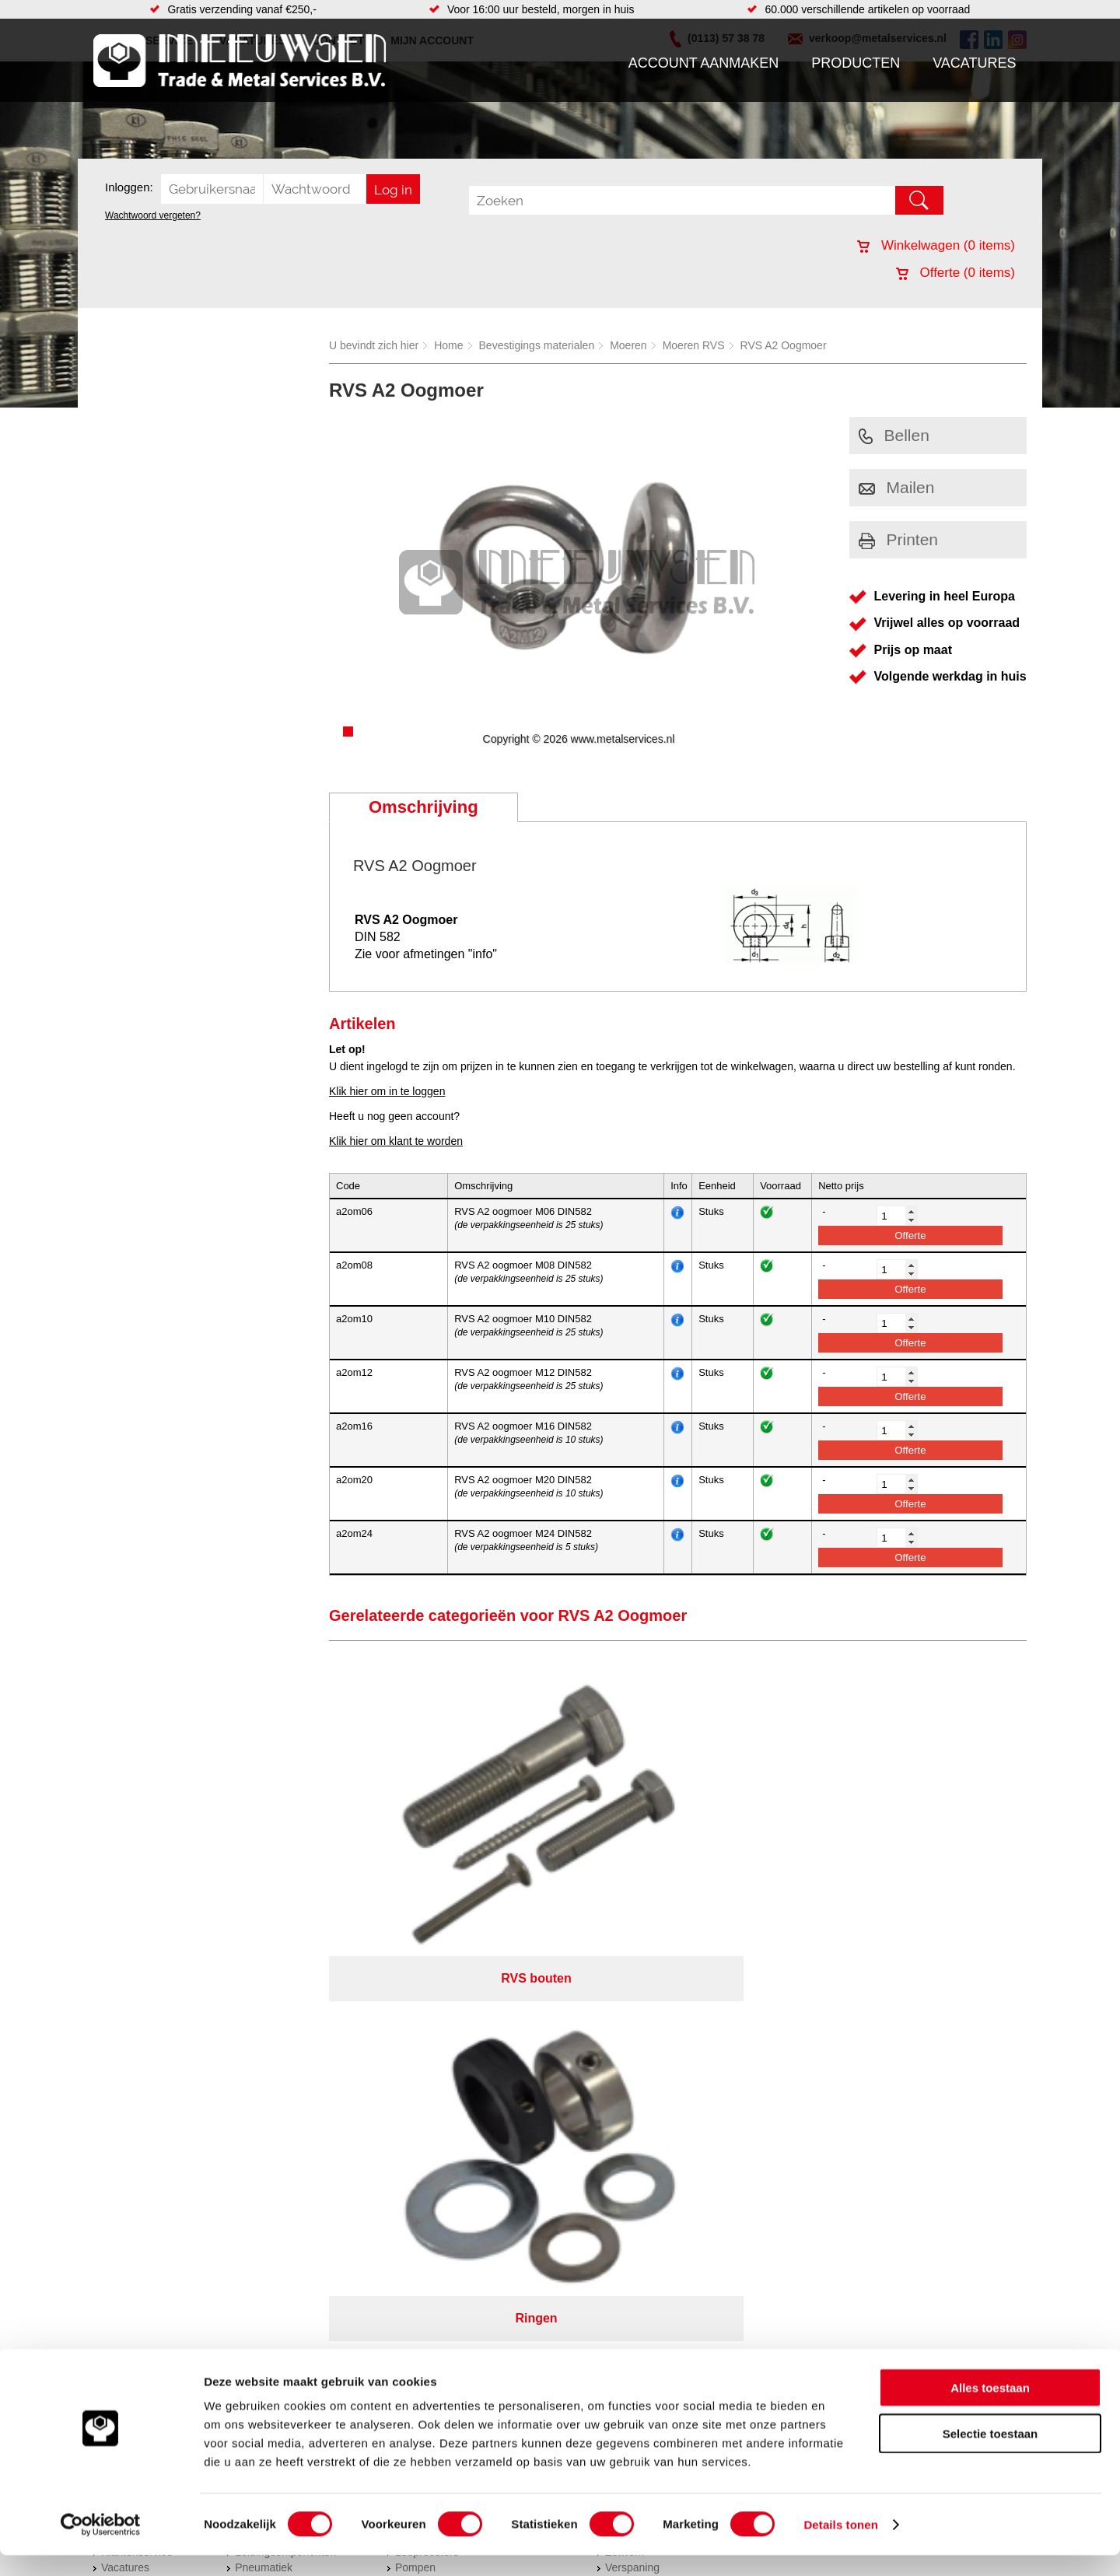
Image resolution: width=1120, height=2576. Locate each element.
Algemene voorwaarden (724, 2179)
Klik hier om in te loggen (387, 1091)
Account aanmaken (703, 63)
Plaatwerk (629, 2115)
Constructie (632, 2146)
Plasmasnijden (640, 2052)
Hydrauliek (630, 2037)
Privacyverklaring (603, 2179)
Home (448, 345)
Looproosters (427, 2083)
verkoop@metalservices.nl (929, 2077)
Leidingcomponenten (285, 2083)
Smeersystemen (274, 2130)
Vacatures (974, 63)
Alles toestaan (990, 2408)
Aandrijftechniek (274, 2037)
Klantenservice (137, 2083)
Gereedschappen (436, 2115)
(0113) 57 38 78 (904, 2063)
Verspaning (632, 2099)
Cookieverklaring (844, 2179)
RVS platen (632, 2068)
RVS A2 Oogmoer (783, 345)
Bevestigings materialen (537, 345)
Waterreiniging (430, 2130)
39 (698, 2220)
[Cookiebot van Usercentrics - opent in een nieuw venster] (101, 2545)
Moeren (628, 345)
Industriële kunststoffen (291, 2146)
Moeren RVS (694, 345)
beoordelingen (741, 2220)
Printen (899, 539)
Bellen (894, 435)
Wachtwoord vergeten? (153, 215)
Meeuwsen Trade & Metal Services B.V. (384, 2179)
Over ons (519, 2179)
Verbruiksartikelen (278, 2115)
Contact (119, 2115)
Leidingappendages (442, 2068)
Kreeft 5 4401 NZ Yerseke (928, 2049)
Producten (855, 63)
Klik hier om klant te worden (396, 1141)
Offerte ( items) (955, 272)
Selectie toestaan (990, 2454)
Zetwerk (624, 2083)
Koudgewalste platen (655, 2130)
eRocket (710, 2199)
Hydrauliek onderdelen (289, 2068)
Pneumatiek (263, 2099)
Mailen (897, 487)
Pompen (415, 2099)
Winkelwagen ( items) (936, 245)
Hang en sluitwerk (438, 2052)
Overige (414, 2146)
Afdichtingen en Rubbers (454, 2037)
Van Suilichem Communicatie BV (514, 2199)
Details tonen (840, 2545)
